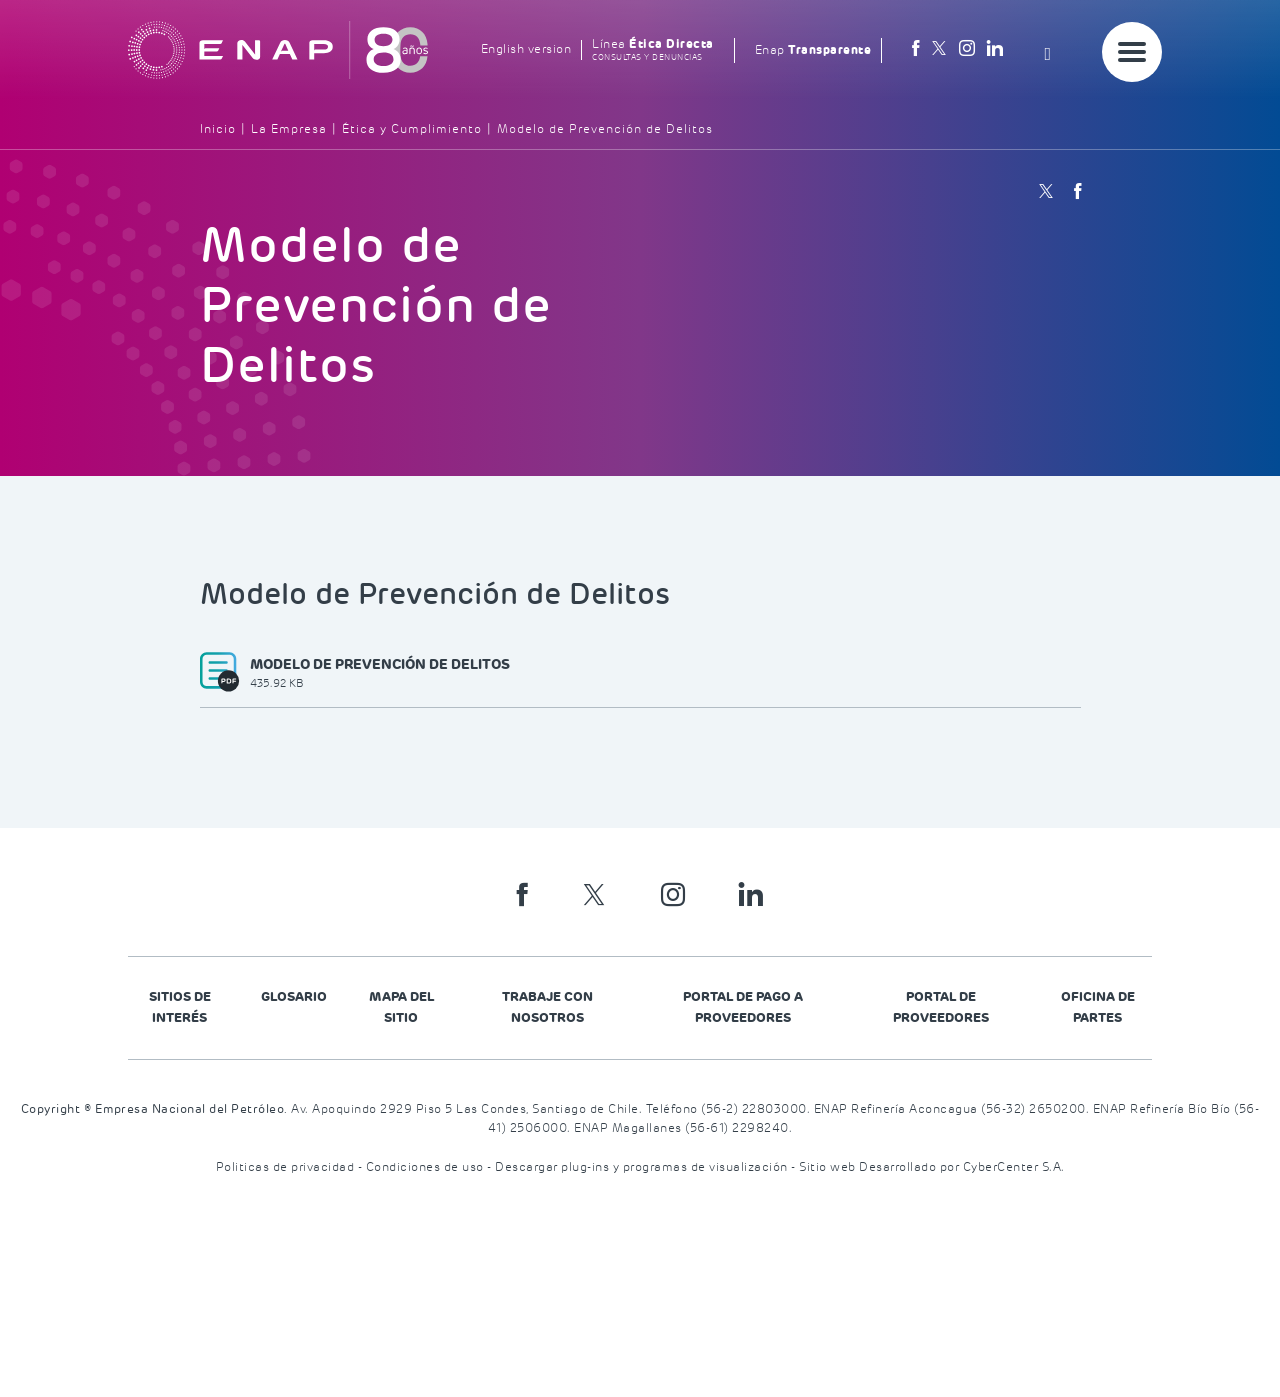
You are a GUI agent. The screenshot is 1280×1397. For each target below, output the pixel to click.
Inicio (218, 129)
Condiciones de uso (427, 1167)
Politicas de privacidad (287, 1167)
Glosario (294, 996)
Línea (653, 50)
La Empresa (289, 129)
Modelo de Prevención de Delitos (605, 129)
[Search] (1053, 50)
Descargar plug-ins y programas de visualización (643, 1167)
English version (526, 49)
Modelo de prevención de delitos (380, 674)
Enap (813, 50)
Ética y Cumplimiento (412, 129)
